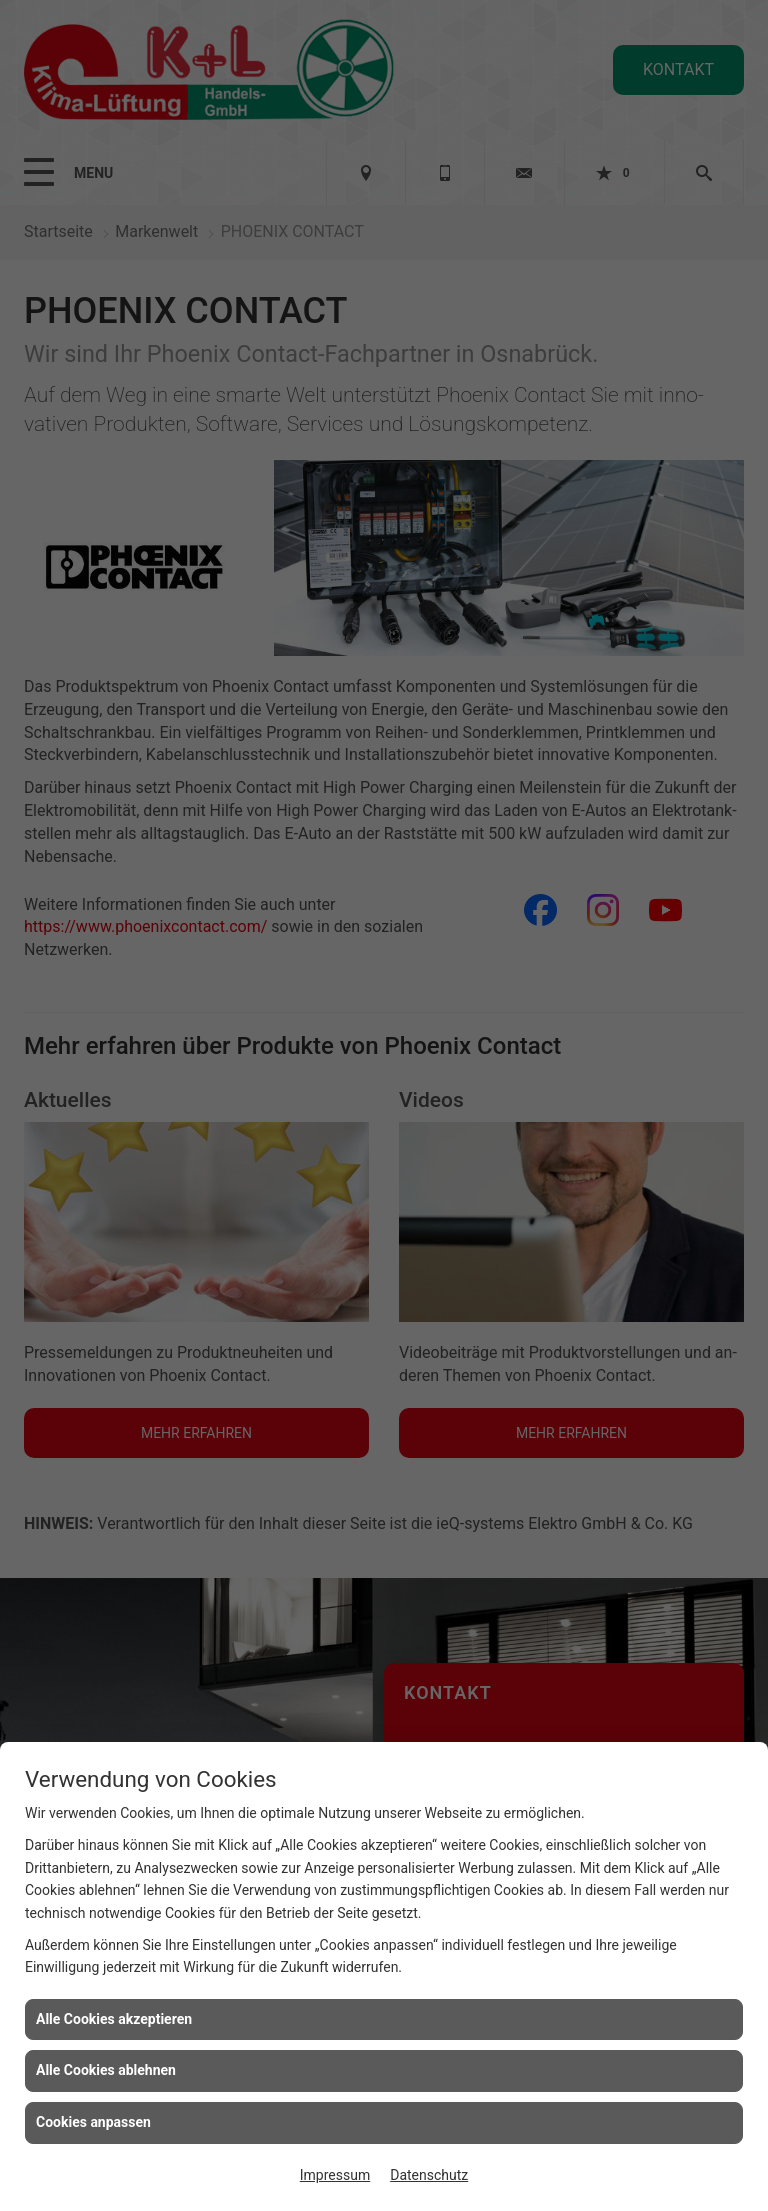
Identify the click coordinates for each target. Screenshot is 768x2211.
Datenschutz (429, 2175)
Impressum (335, 2175)
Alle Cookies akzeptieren (114, 2019)
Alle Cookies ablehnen (106, 2070)
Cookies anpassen (93, 2122)
